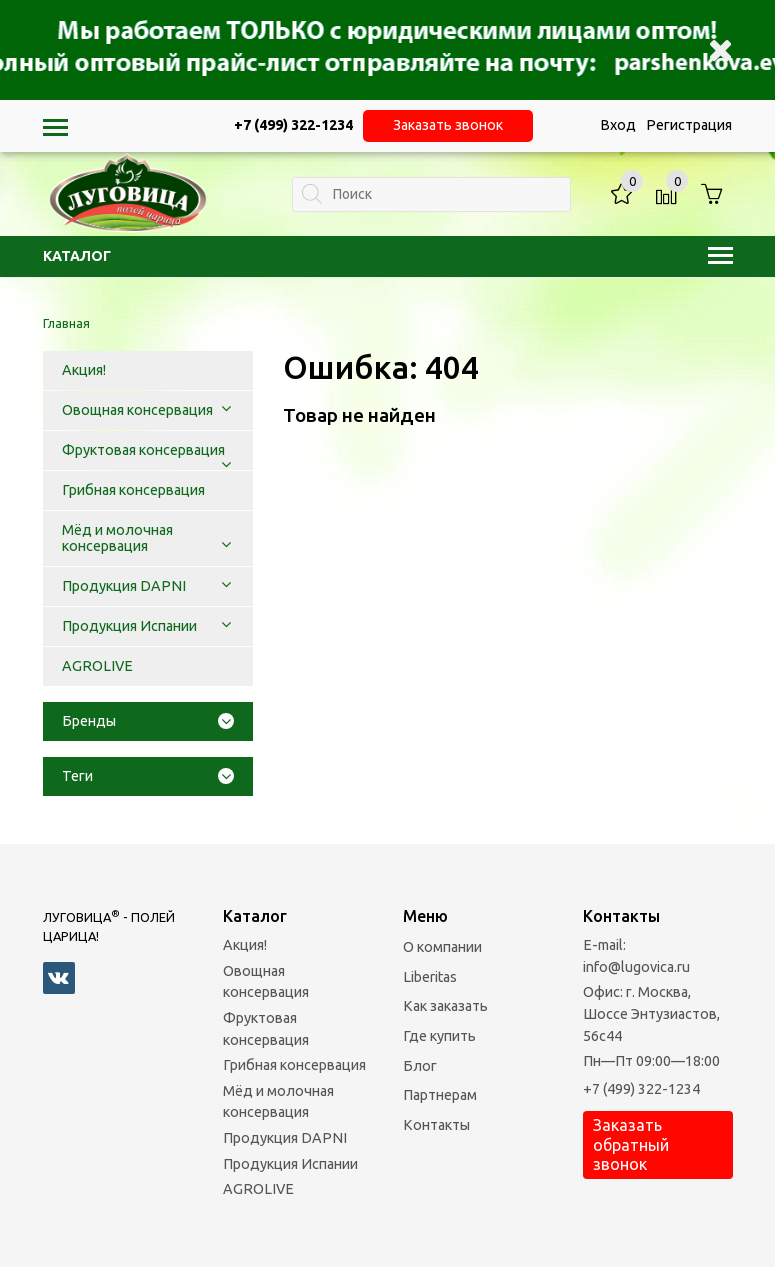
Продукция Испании (290, 1164)
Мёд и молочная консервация (278, 1102)
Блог (420, 1066)
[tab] (148, 721)
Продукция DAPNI (285, 1138)
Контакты (436, 1125)
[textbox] (431, 194)
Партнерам (440, 1095)
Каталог (388, 256)
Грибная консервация (294, 1065)
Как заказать (445, 1006)
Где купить (439, 1036)
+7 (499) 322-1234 (641, 1089)
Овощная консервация (266, 982)
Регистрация (689, 125)
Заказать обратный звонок (631, 1144)
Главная (66, 323)
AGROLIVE (258, 1189)
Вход (618, 125)
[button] (226, 410)
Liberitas (430, 977)
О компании (442, 947)
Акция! (245, 945)
